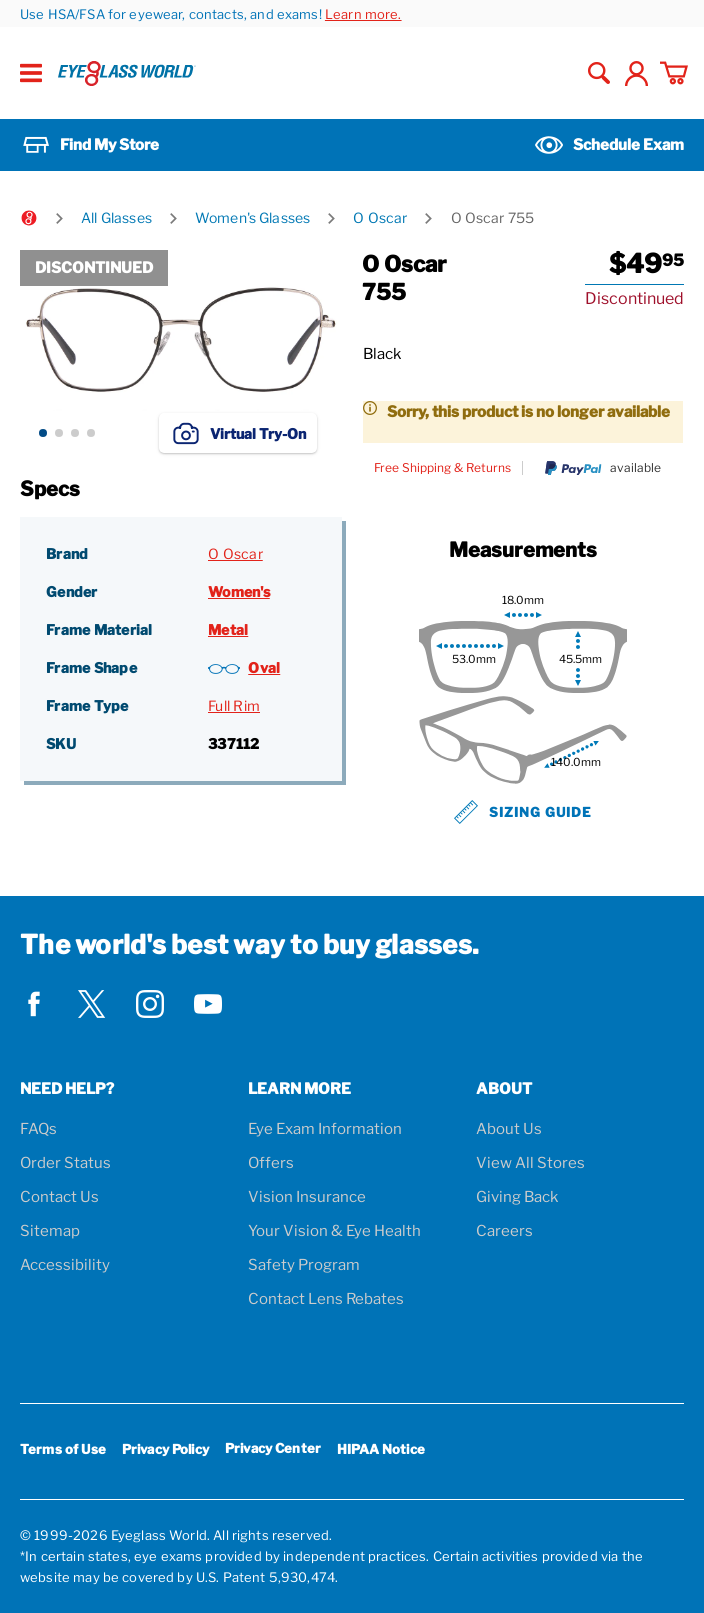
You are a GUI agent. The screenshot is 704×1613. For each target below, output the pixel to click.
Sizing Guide (523, 812)
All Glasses (116, 217)
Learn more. (363, 14)
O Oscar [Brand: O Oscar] (235, 553)
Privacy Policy (165, 1449)
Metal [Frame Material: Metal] (228, 629)
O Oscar (380, 217)
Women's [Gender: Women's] (239, 591)
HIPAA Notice (381, 1449)
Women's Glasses (252, 217)
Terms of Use (63, 1449)
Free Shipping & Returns (442, 468)
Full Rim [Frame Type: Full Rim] (234, 705)
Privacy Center (273, 1451)
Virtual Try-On (238, 433)
